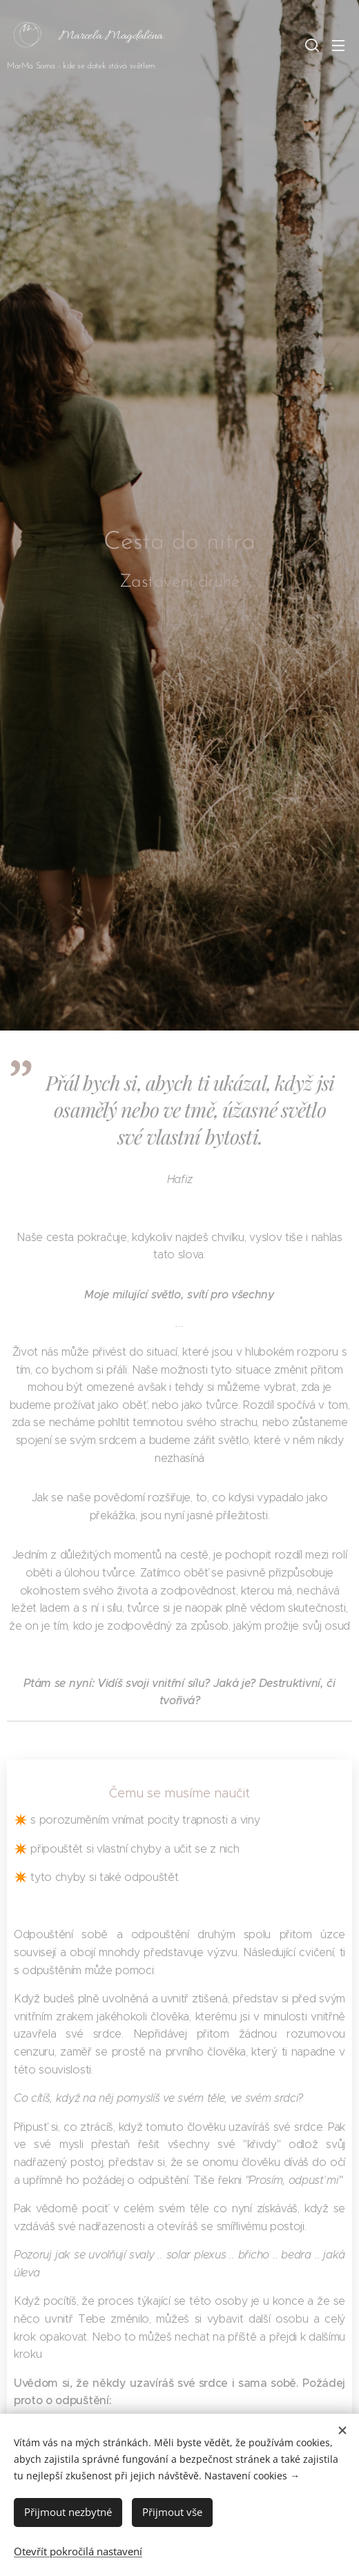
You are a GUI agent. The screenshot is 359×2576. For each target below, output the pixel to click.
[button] (310, 45)
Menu (338, 45)
